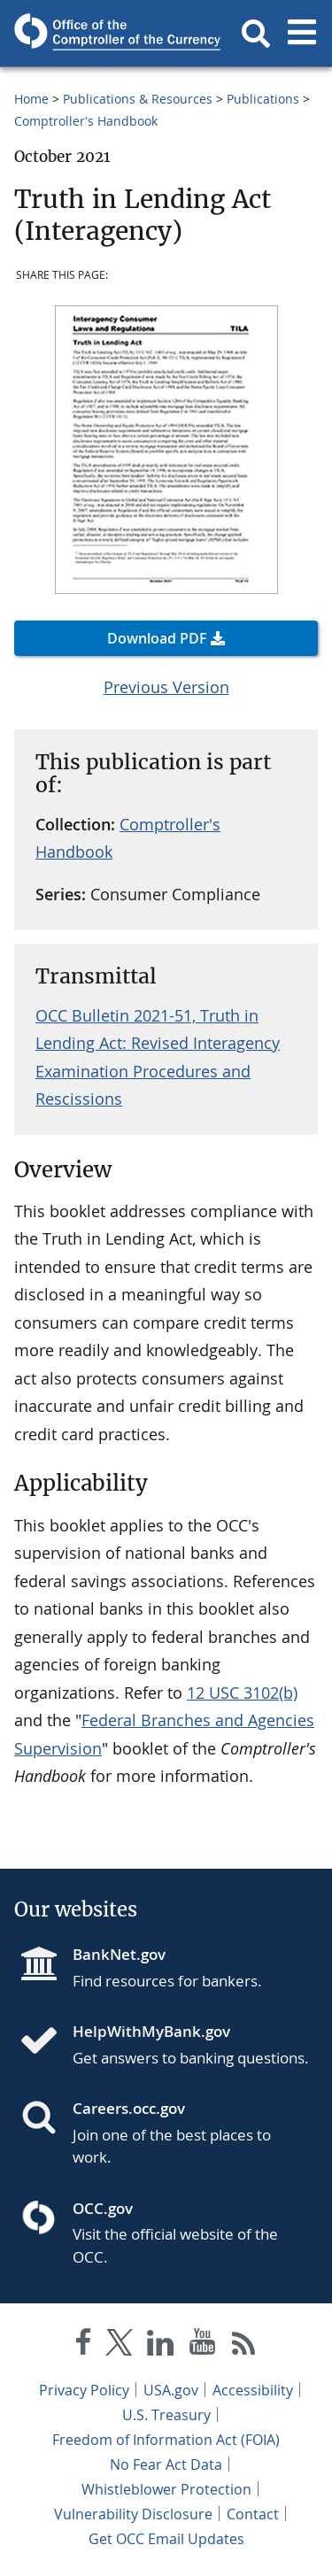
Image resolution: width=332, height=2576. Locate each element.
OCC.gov (103, 2208)
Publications (263, 98)
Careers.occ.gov (129, 2108)
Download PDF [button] (157, 638)
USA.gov (170, 2390)
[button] (256, 33)
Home (31, 98)
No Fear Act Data (166, 2464)
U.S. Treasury (166, 2415)
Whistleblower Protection (166, 2489)
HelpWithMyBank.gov (151, 2031)
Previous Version (166, 687)
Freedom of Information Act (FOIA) (166, 2439)
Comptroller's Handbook (86, 120)
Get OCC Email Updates (166, 2539)
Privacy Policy (84, 2390)
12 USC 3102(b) (242, 1692)
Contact (253, 2514)
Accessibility (252, 2390)
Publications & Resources (137, 98)
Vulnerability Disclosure (133, 2514)
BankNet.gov (119, 1954)
